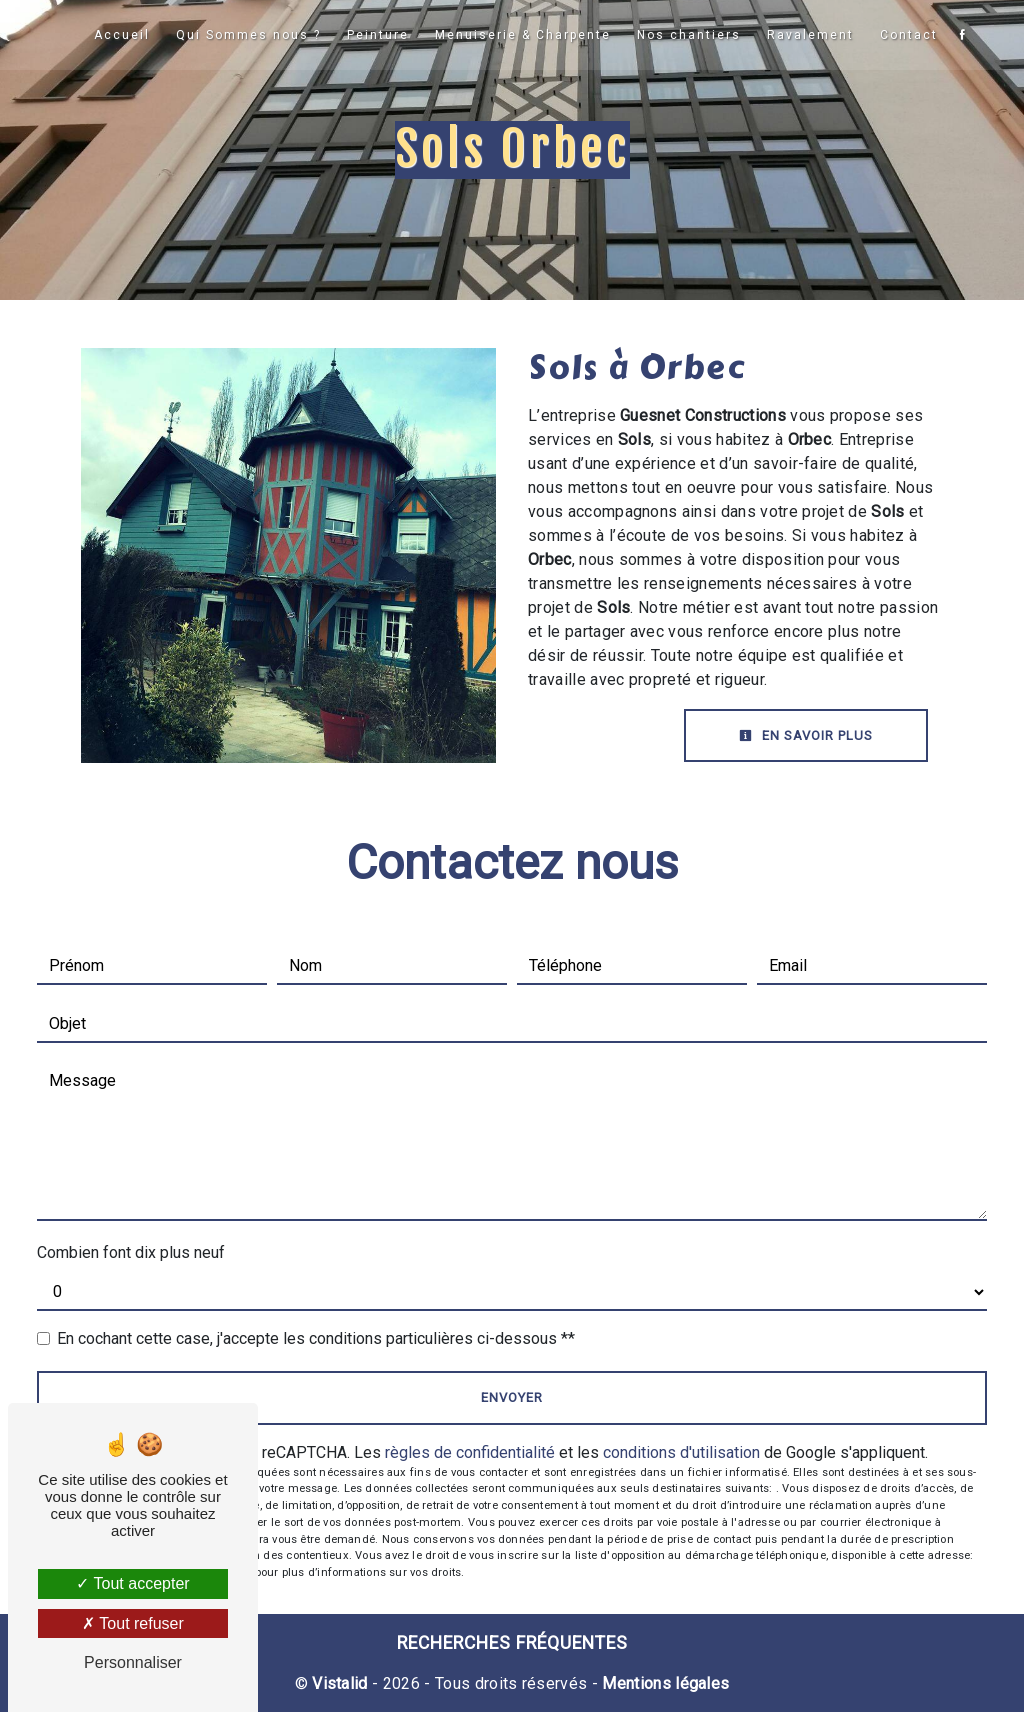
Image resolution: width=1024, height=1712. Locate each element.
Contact (908, 35)
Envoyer (512, 1397)
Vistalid (340, 1683)
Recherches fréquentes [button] (512, 1643)
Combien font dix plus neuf (131, 1252)
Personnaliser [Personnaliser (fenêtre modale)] (133, 1662)
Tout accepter (132, 1583)
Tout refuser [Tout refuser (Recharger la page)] (133, 1623)
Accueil (122, 35)
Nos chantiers (688, 35)
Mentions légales (663, 1683)
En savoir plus (806, 735)
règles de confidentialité (470, 1452)
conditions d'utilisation (681, 1452)
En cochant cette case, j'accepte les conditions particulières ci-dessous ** (316, 1338)
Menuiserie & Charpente (522, 35)
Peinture (378, 35)
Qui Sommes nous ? (248, 35)
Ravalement (809, 35)
